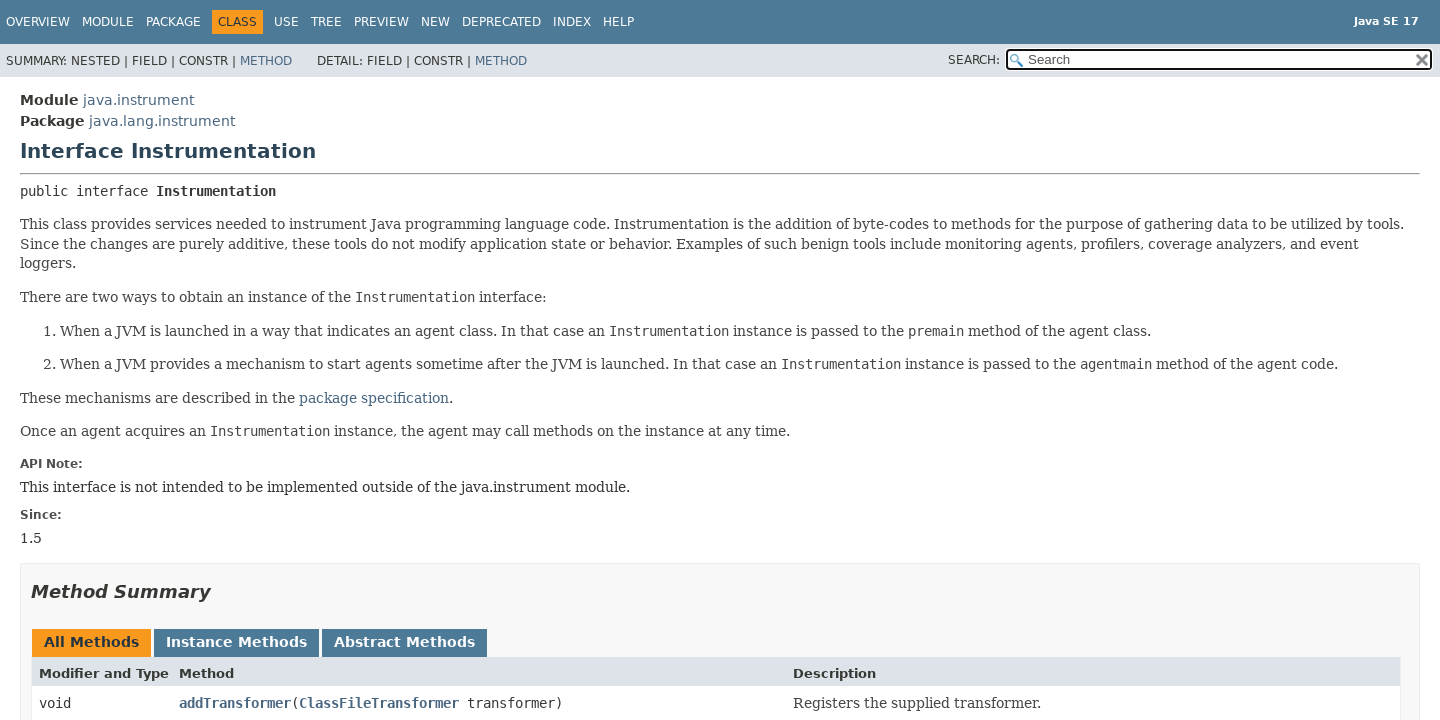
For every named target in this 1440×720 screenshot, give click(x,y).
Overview (38, 22)
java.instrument (138, 100)
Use (286, 22)
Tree (326, 22)
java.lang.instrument (162, 121)
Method (266, 61)
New (435, 22)
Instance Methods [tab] (236, 642)
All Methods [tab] (91, 642)
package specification (374, 398)
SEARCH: (974, 60)
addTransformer (235, 703)
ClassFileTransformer (379, 703)
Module (108, 22)
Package (173, 22)
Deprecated (501, 22)
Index (572, 22)
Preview (381, 22)
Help (618, 22)
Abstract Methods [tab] (404, 642)
